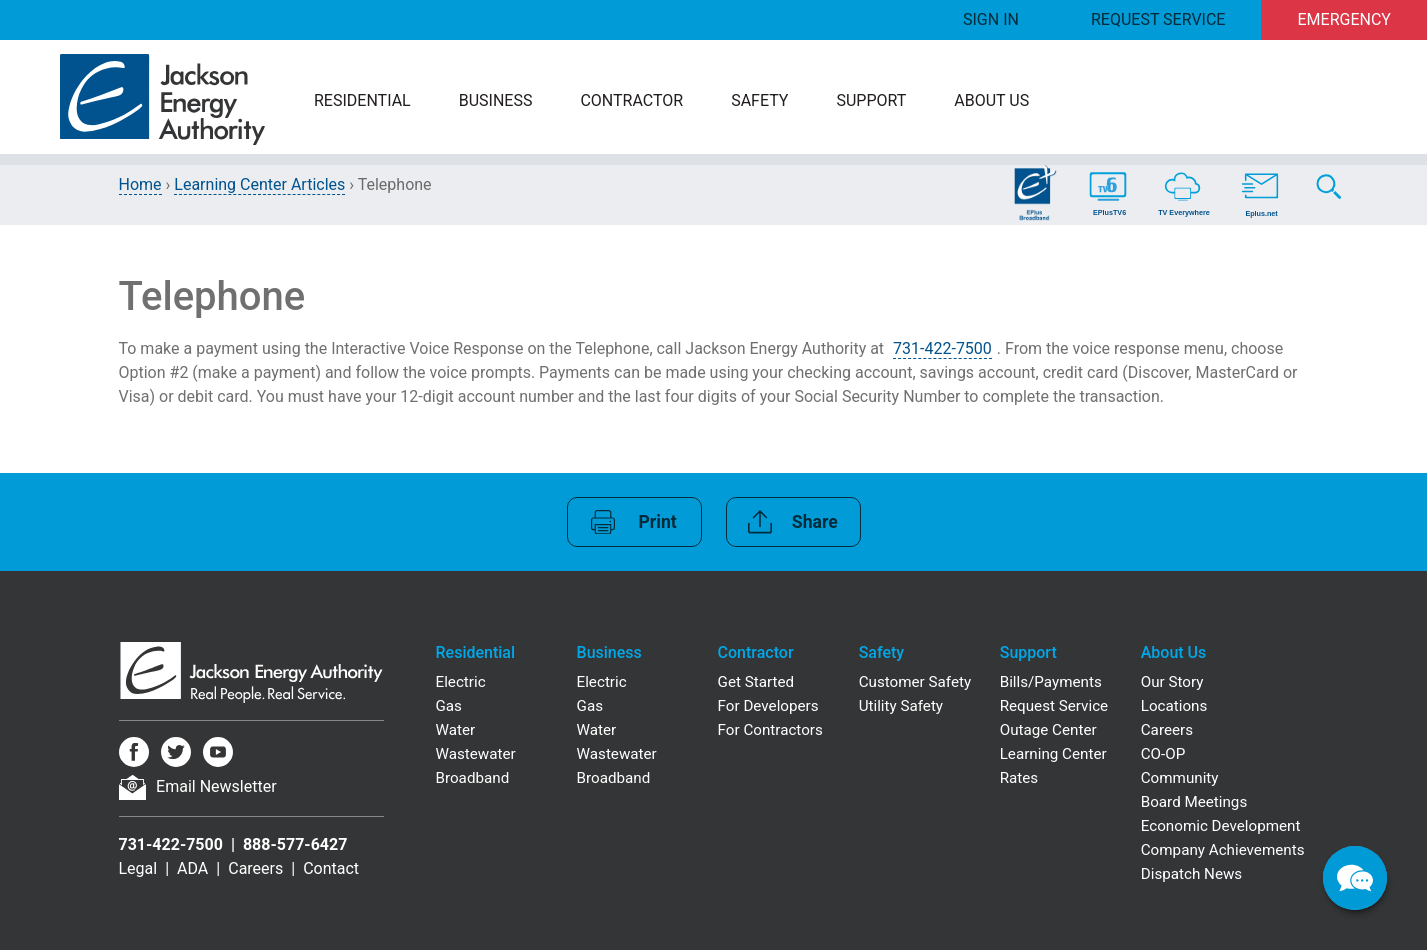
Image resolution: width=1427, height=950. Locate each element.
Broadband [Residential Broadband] (473, 778)
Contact (331, 868)
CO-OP (1163, 754)
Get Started (756, 682)
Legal (138, 868)
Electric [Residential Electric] (461, 682)
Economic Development (1221, 826)
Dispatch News (1191, 874)
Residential (362, 100)
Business (496, 100)
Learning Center (1053, 754)
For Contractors (770, 730)
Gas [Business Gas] (590, 706)
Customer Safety (915, 682)
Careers (255, 868)
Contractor (631, 100)
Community (1180, 778)
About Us (991, 100)
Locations (1174, 706)
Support (871, 100)
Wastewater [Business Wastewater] (617, 754)
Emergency (1344, 19)
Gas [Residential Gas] (449, 706)
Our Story (1172, 682)
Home (140, 184)
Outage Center (1048, 730)
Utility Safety (901, 706)
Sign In (991, 19)
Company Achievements (1223, 850)
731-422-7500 (942, 348)
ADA (192, 868)
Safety (759, 100)
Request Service (1158, 19)
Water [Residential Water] (456, 730)
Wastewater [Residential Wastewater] (476, 754)
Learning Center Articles (259, 184)
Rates (1019, 778)
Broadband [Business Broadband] (614, 778)
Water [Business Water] (597, 730)
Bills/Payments (1051, 682)
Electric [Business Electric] (602, 682)
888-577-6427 (295, 844)
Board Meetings (1194, 802)
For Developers (768, 706)
